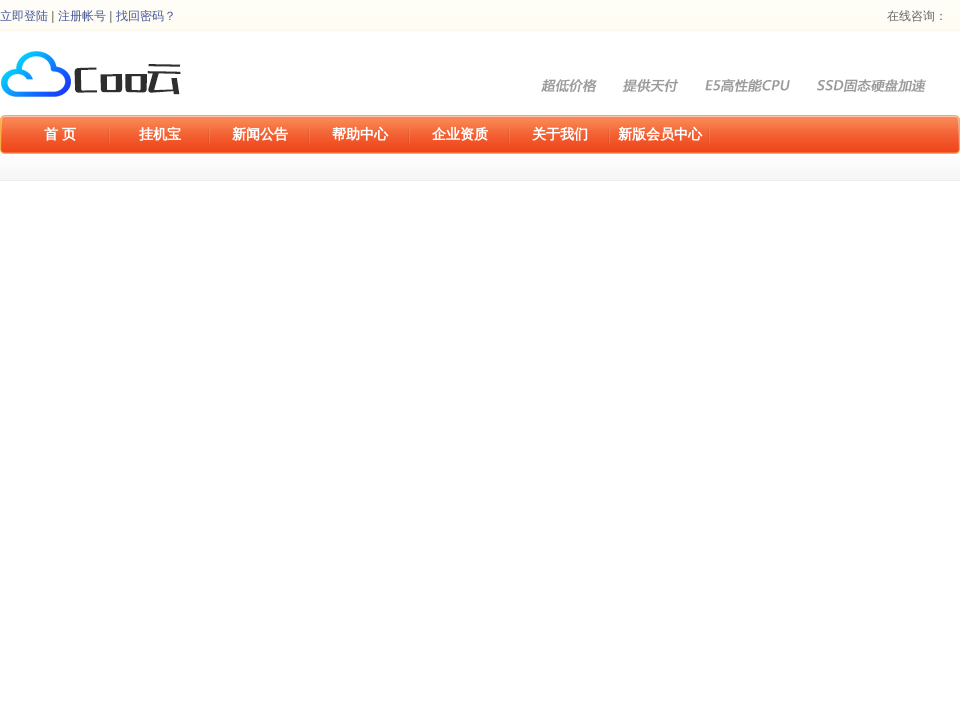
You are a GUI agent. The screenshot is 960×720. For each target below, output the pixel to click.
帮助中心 (360, 134)
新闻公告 (260, 134)
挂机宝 (160, 134)
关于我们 (560, 134)
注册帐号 (82, 16)
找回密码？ (146, 16)
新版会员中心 (660, 134)
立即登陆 (24, 16)
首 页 (60, 134)
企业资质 (460, 134)
